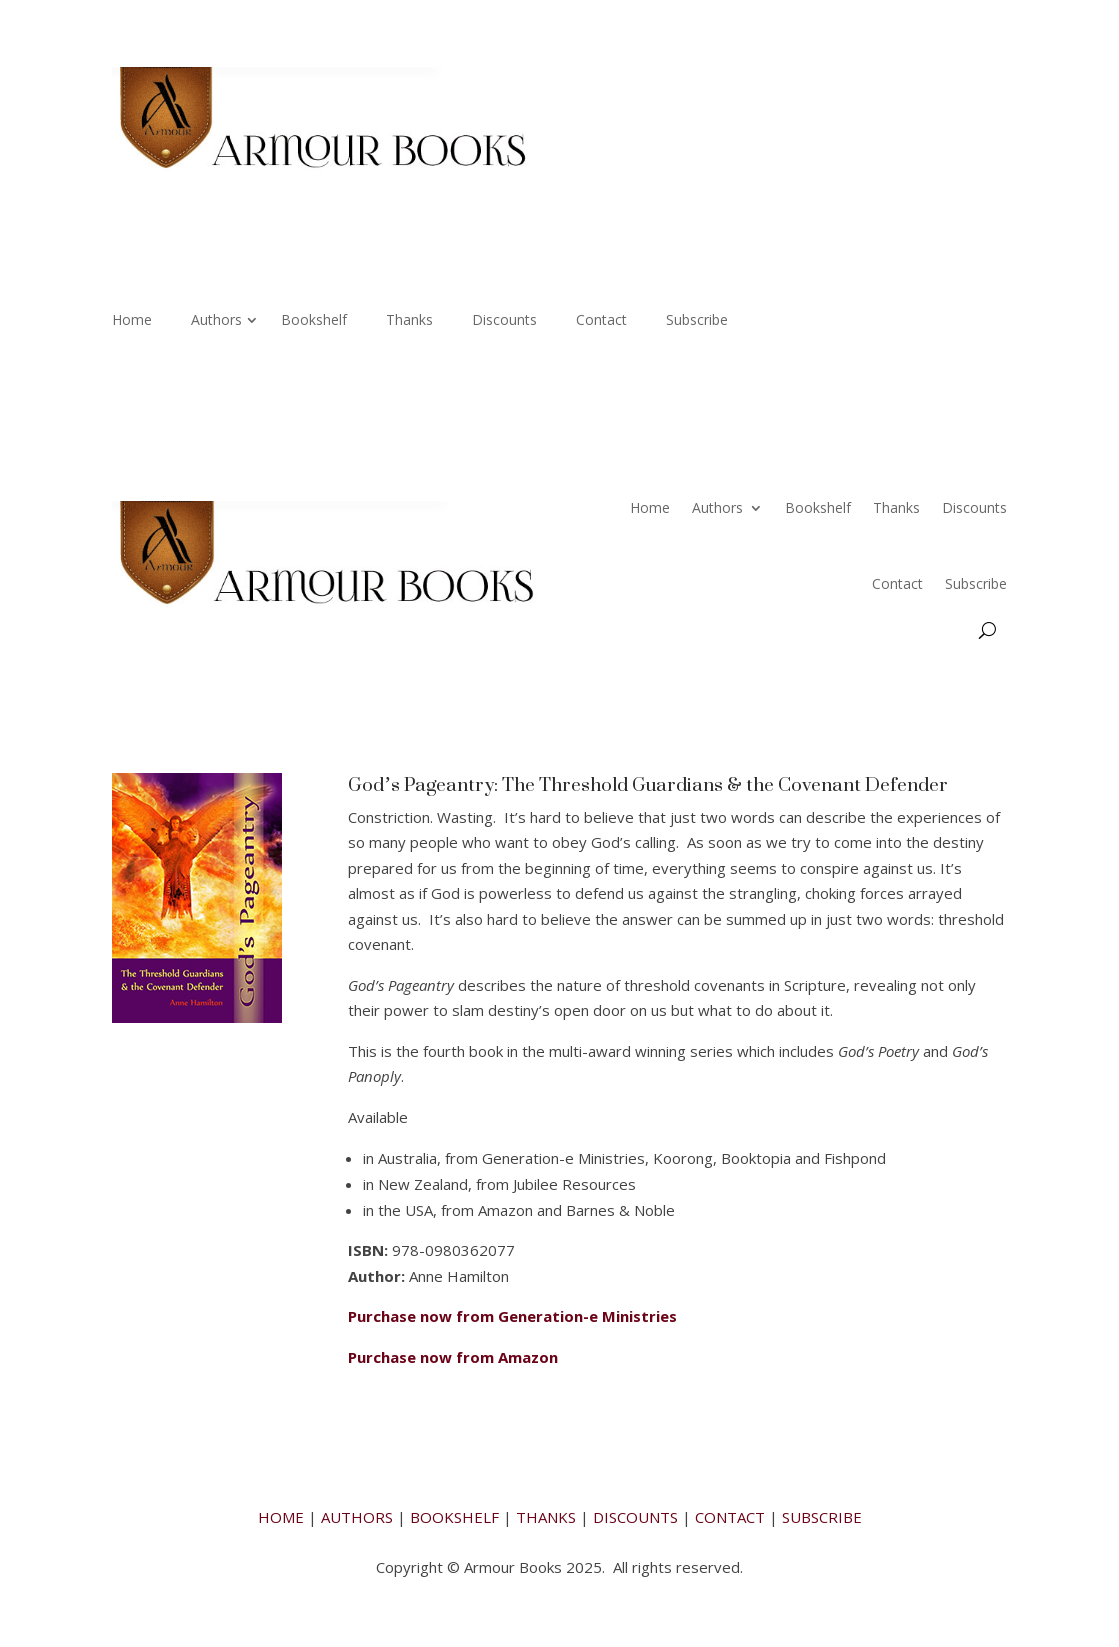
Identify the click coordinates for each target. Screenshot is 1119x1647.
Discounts (504, 321)
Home (132, 321)
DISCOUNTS (635, 1517)
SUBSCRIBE (822, 1517)
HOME (281, 1517)
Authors (216, 321)
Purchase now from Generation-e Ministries (512, 1316)
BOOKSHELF (454, 1517)
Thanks (409, 321)
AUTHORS (357, 1517)
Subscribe (697, 321)
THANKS (546, 1517)
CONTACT (730, 1517)
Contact (601, 321)
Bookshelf (314, 321)
